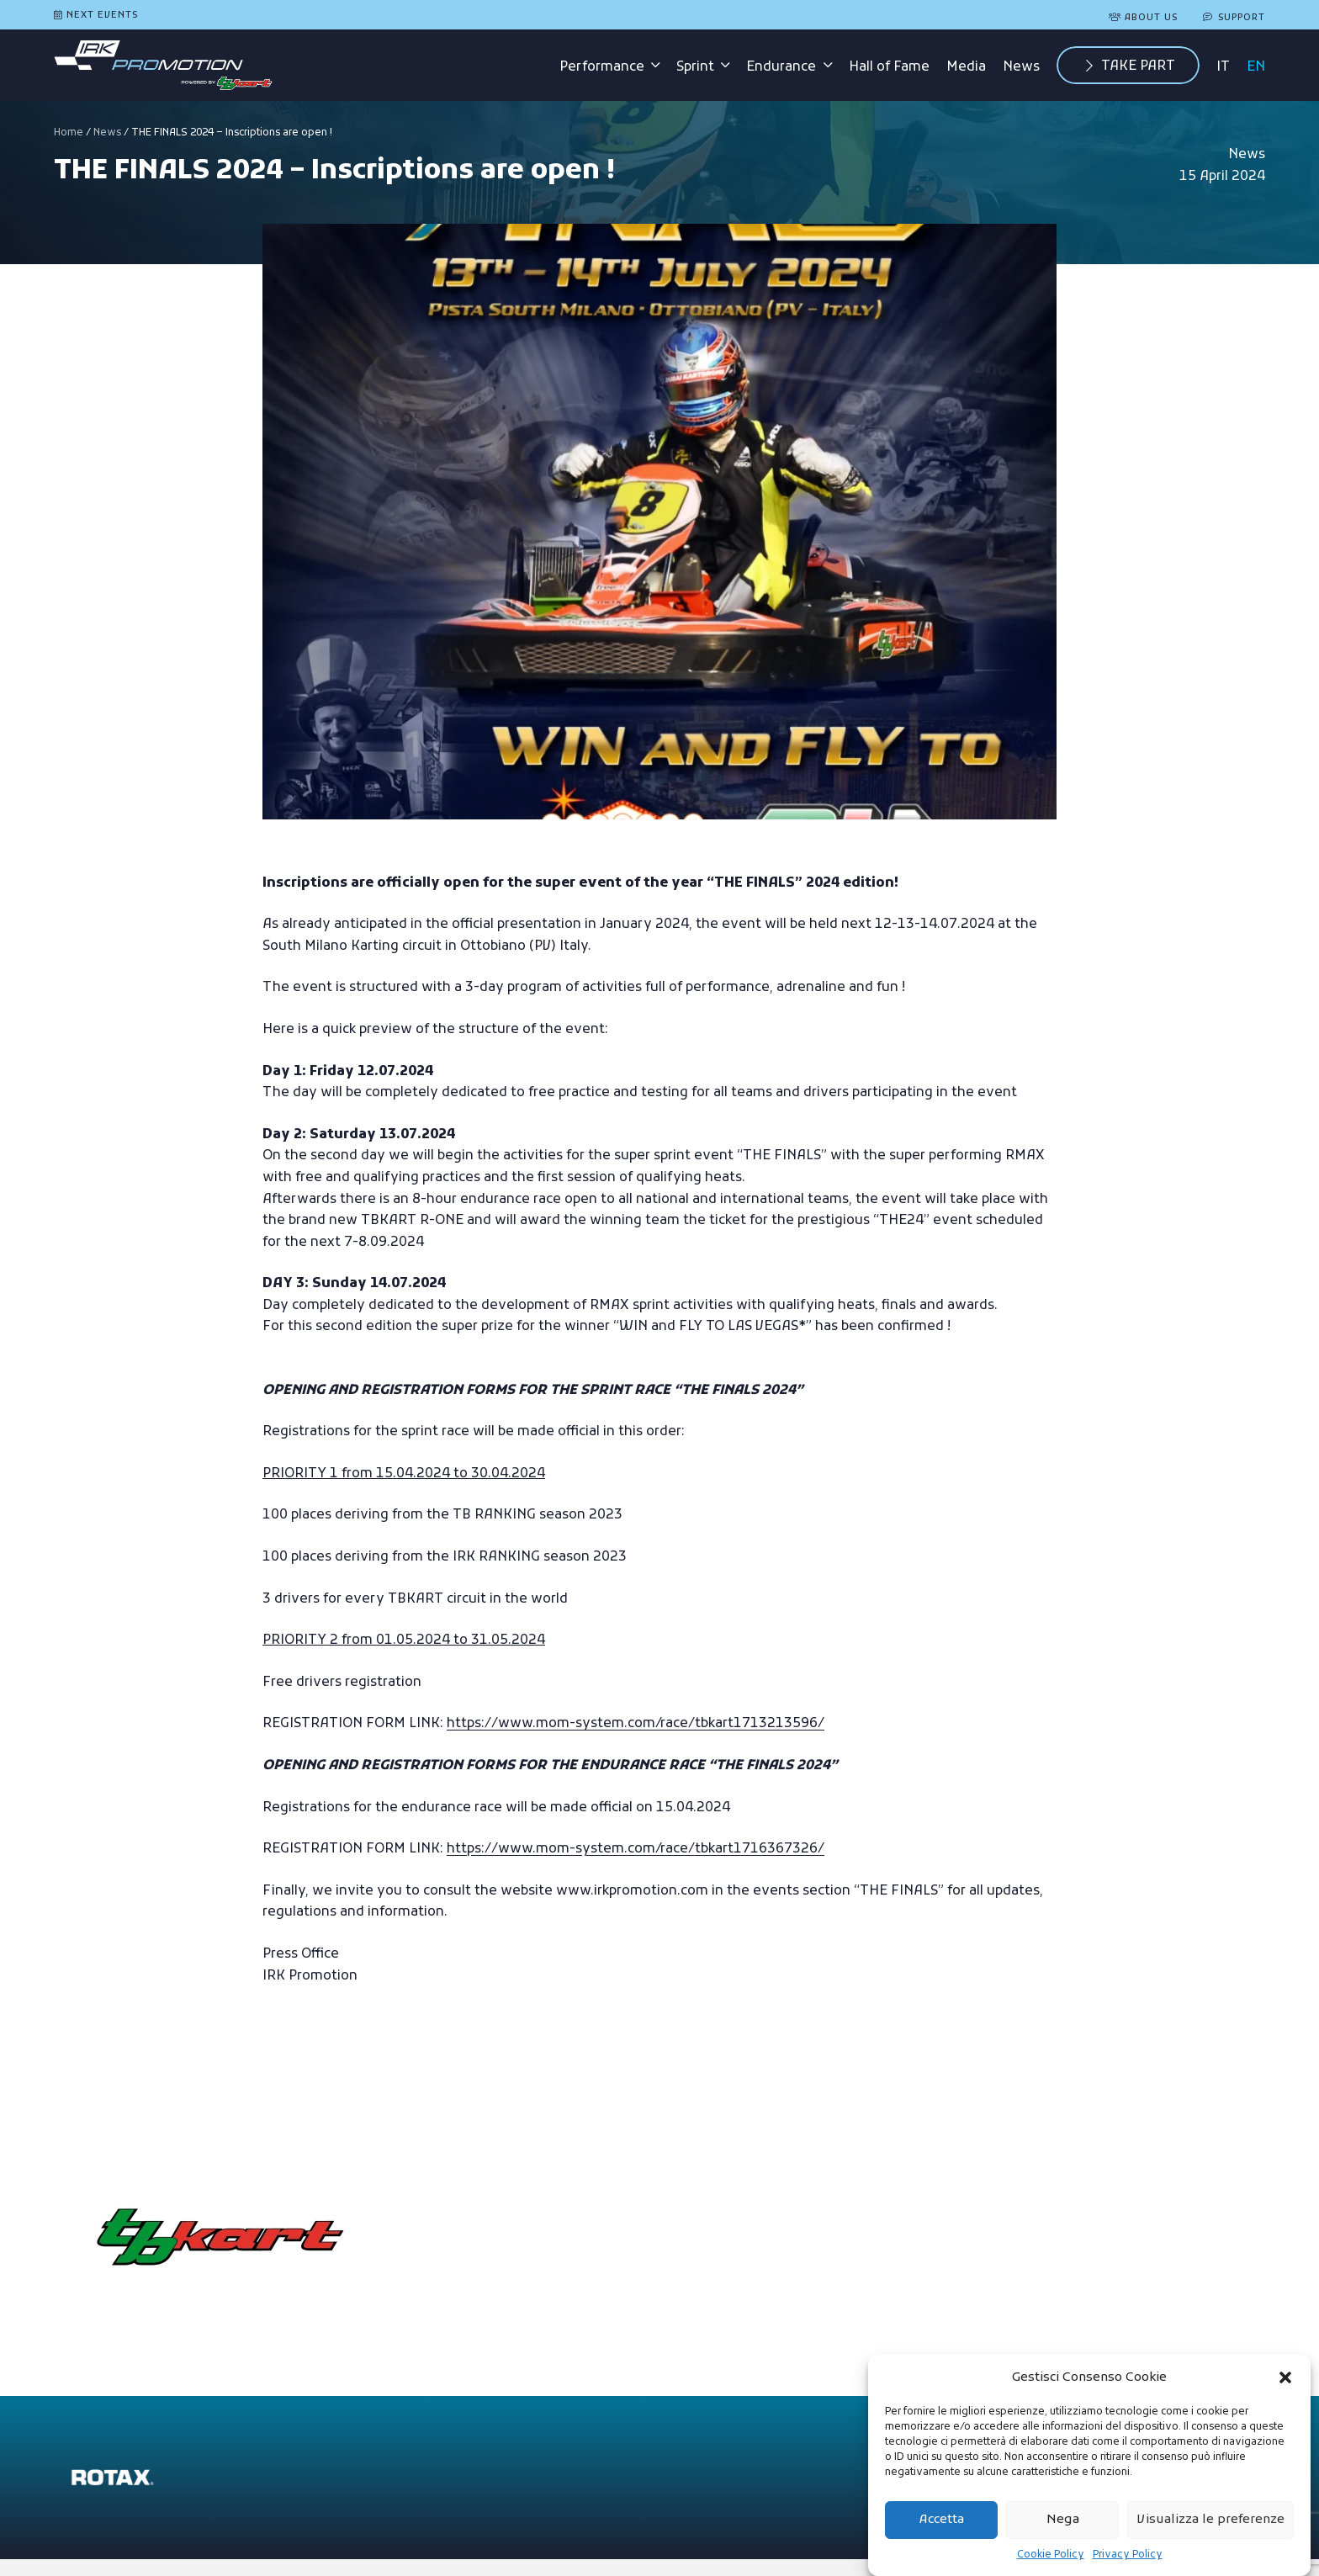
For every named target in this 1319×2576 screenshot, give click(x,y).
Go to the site (526, 2184)
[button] (1285, 2377)
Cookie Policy (1050, 2555)
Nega (1062, 2519)
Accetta (941, 2519)
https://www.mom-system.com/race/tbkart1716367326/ (635, 1849)
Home (68, 133)
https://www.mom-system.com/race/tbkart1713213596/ (635, 1723)
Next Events (102, 15)
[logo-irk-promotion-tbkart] (163, 65)
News (107, 133)
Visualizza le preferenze (1210, 2519)
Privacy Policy (1128, 2555)
